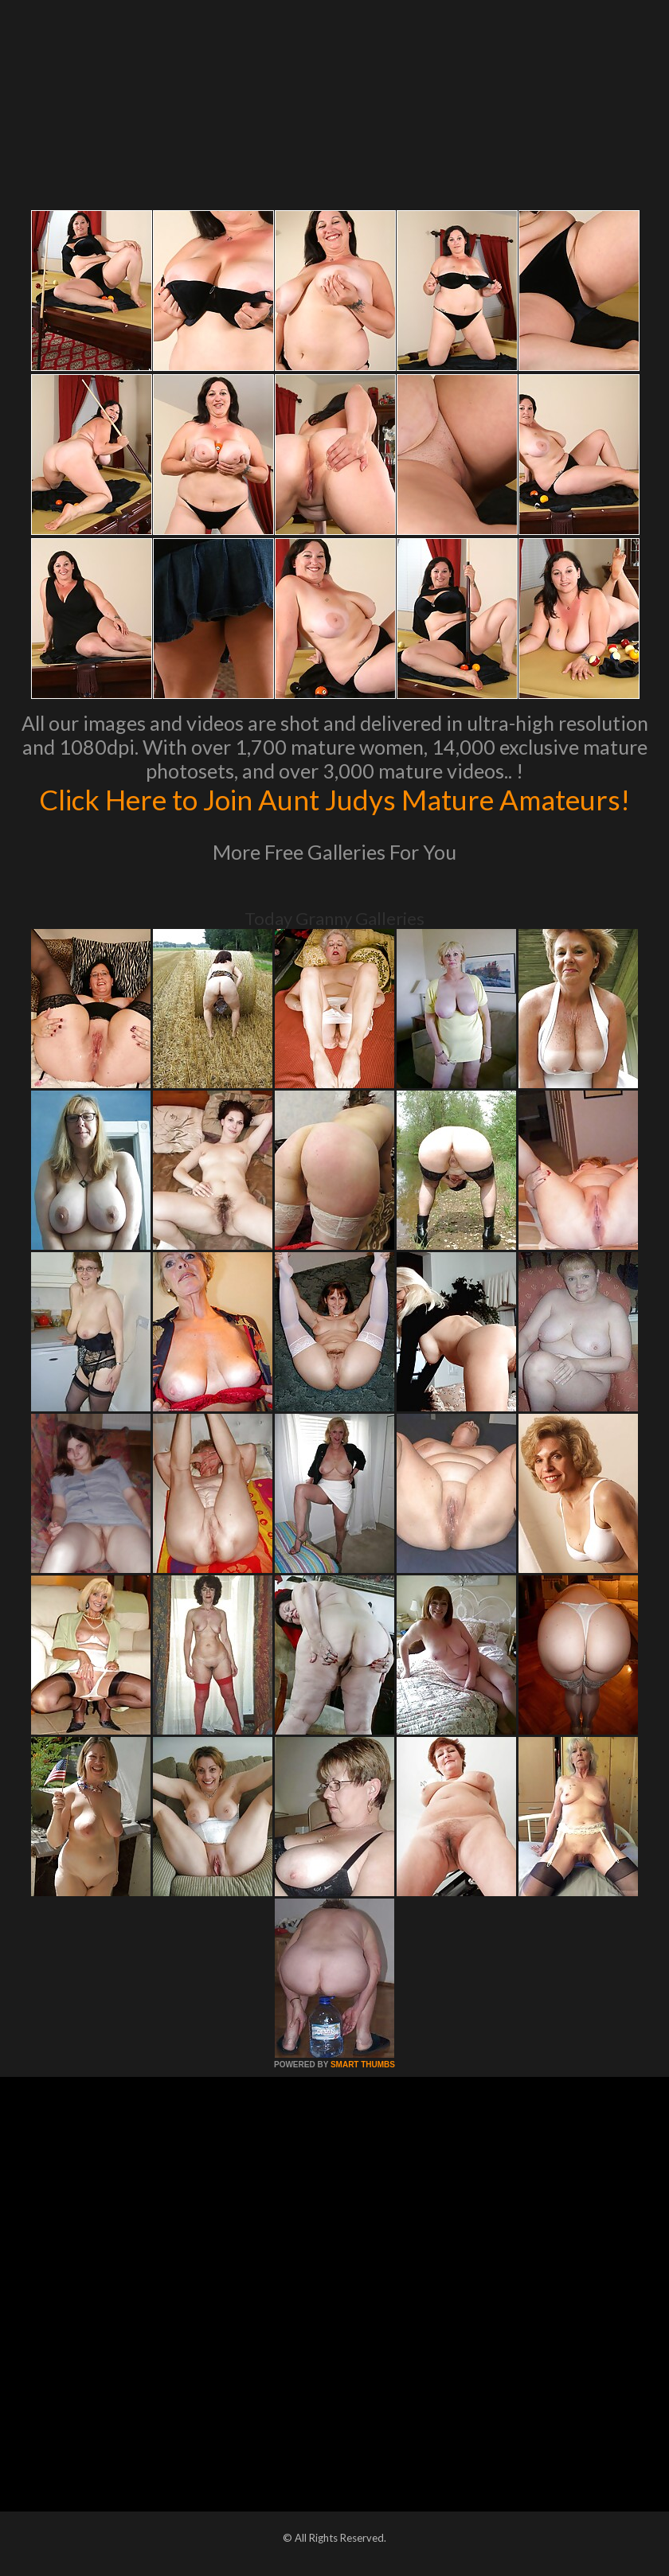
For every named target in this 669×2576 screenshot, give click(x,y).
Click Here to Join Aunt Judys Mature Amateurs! (334, 799)
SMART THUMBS (363, 2064)
